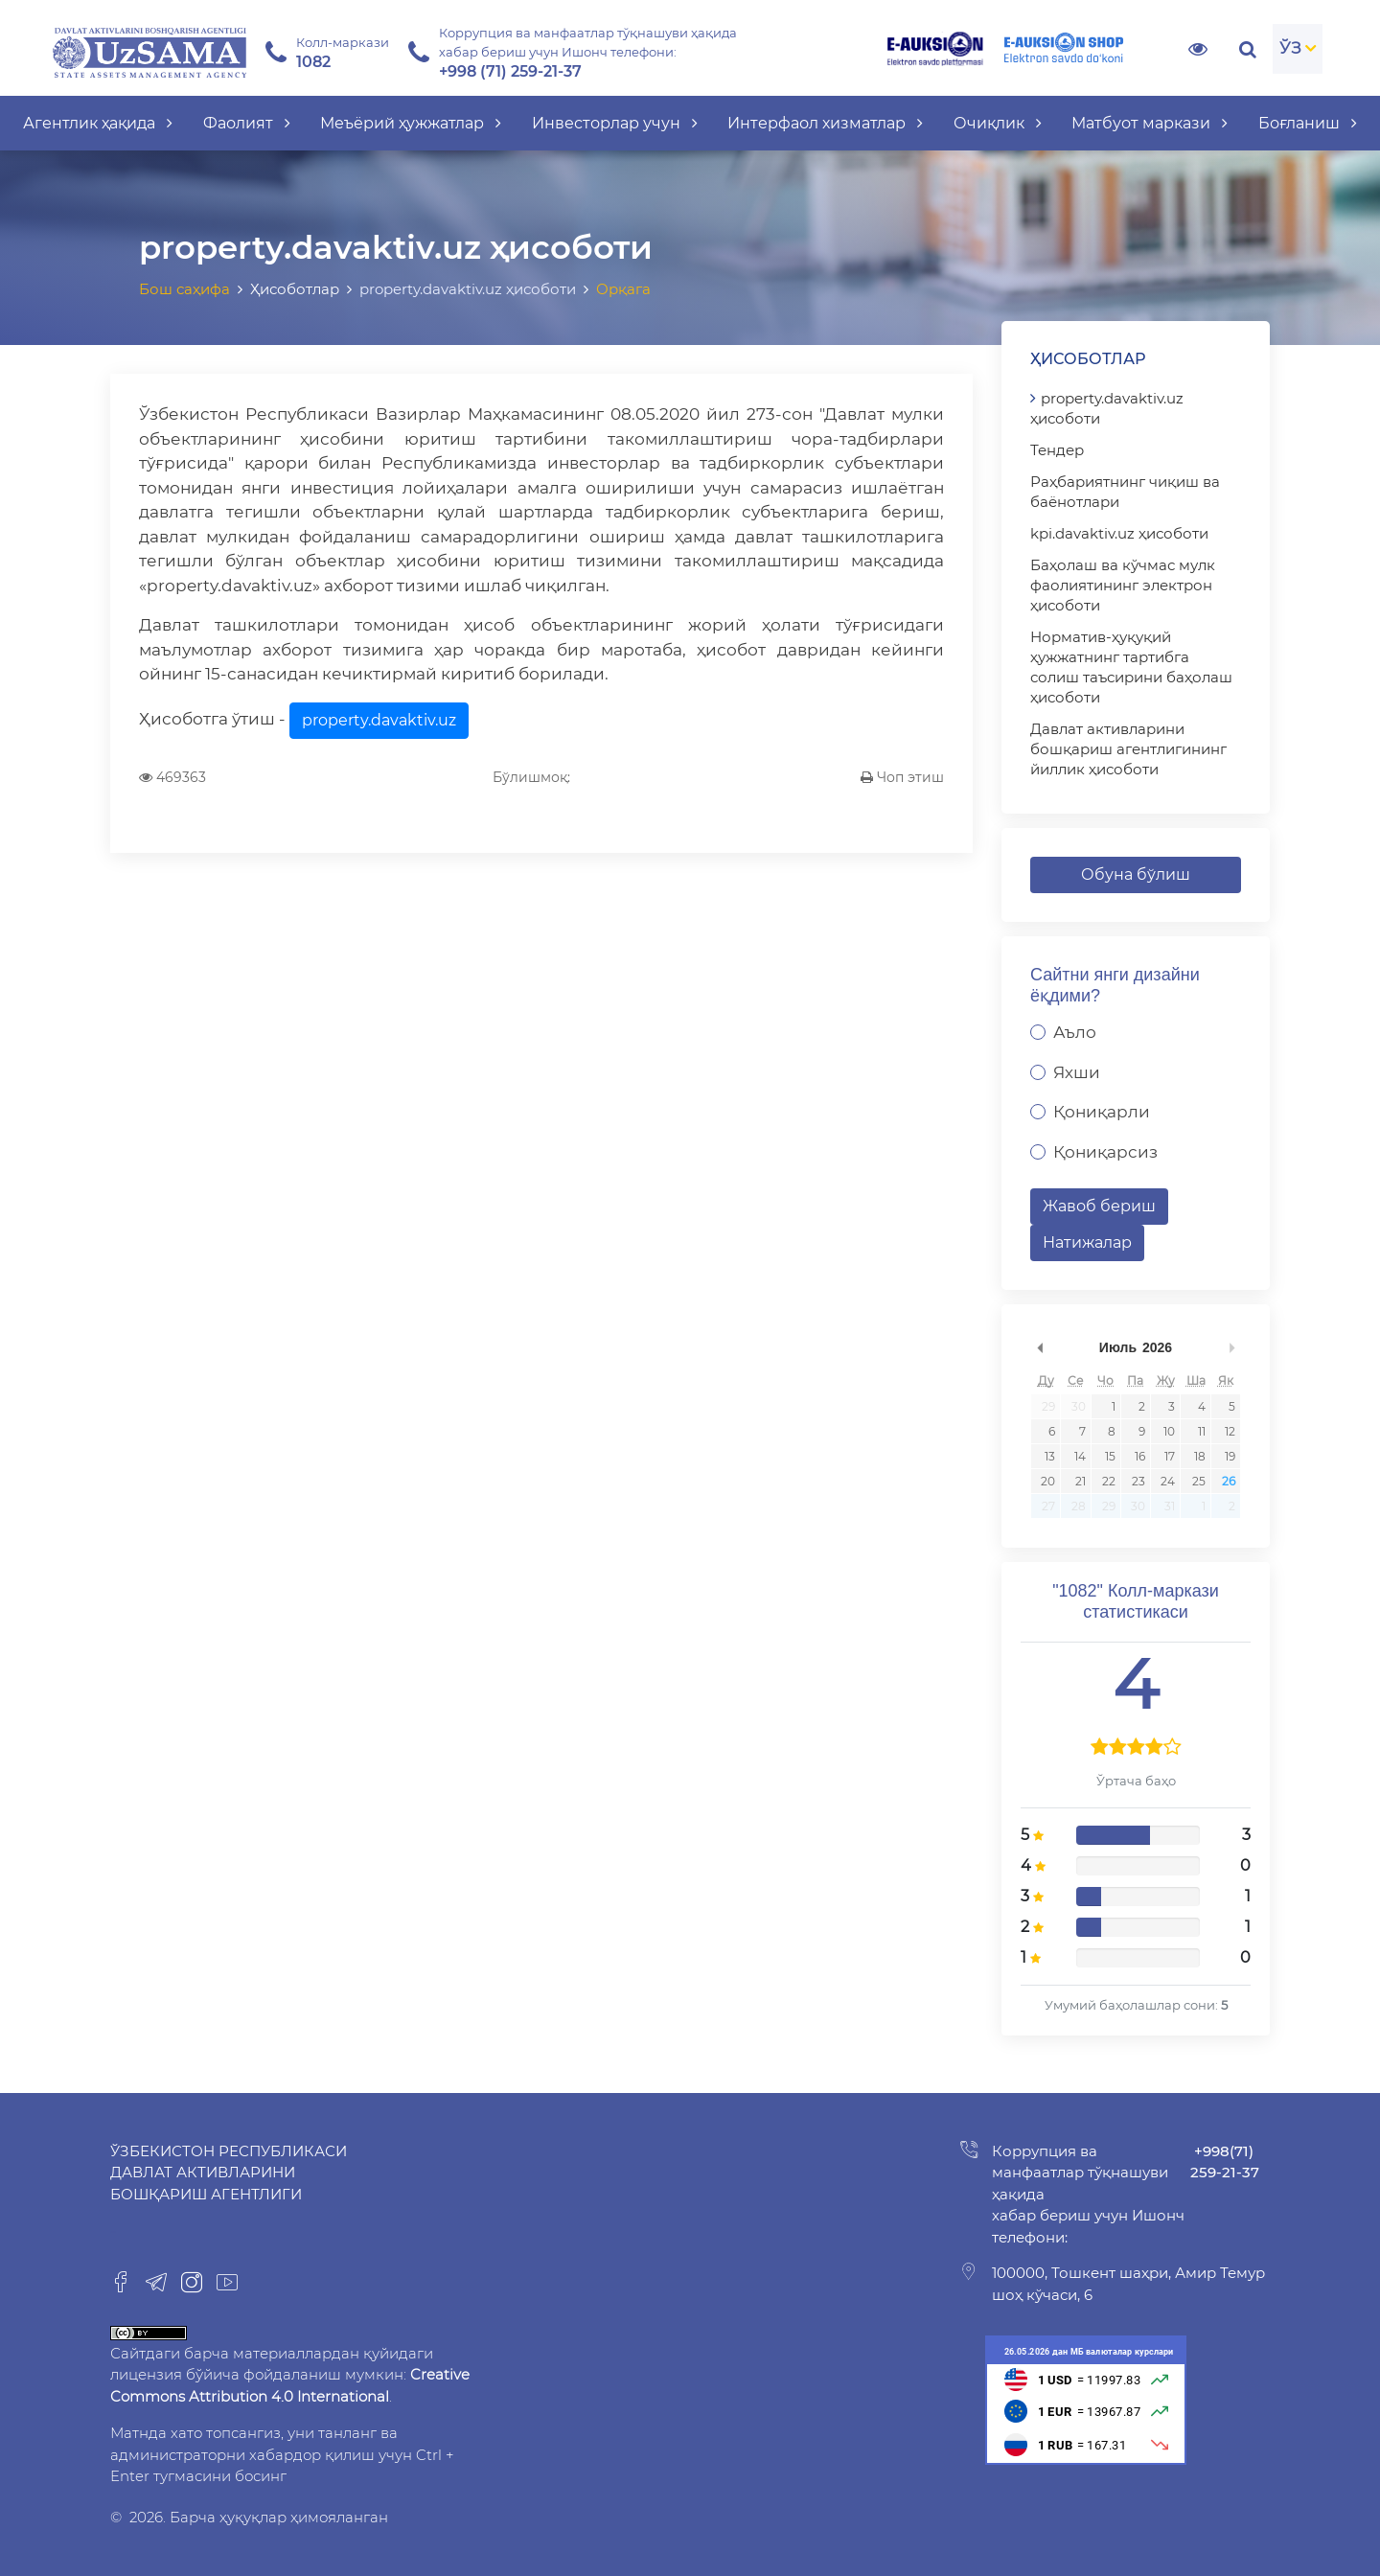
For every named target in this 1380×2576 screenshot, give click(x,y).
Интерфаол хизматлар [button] (825, 123)
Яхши (1076, 1072)
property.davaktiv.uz (379, 720)
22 (1109, 1481)
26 (1228, 1481)
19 (1230, 1456)
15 (1110, 1456)
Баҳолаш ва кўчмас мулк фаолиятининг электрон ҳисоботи (1122, 585)
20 (1048, 1481)
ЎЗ (1290, 48)
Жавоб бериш (1099, 1206)
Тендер (1057, 450)
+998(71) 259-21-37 (1224, 2162)
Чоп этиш (902, 777)
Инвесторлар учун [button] (615, 123)
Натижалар (1087, 1242)
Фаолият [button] (246, 123)
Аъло (1074, 1032)
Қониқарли (1101, 1111)
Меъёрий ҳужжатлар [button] (410, 123)
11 (1202, 1431)
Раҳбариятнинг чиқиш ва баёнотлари (1125, 491)
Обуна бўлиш (1135, 874)
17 (1169, 1456)
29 (1048, 1406)
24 (1168, 1481)
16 (1140, 1456)
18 (1200, 1456)
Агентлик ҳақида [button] (97, 123)
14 (1080, 1456)
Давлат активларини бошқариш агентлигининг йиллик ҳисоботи (1128, 749)
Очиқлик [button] (998, 123)
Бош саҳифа (184, 289)
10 (1169, 1431)
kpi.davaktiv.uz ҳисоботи (1119, 533)
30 (1078, 1406)
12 (1230, 1431)
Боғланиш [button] (1307, 123)
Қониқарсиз (1105, 1152)
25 (1199, 1481)
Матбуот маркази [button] (1149, 123)
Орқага (623, 289)
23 (1138, 1481)
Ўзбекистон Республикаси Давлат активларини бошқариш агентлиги (228, 2172)
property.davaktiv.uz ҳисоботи (1107, 408)
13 (1050, 1456)
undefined (1039, 1347)
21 (1080, 1481)
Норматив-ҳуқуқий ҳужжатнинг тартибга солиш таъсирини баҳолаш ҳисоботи (1131, 667)
